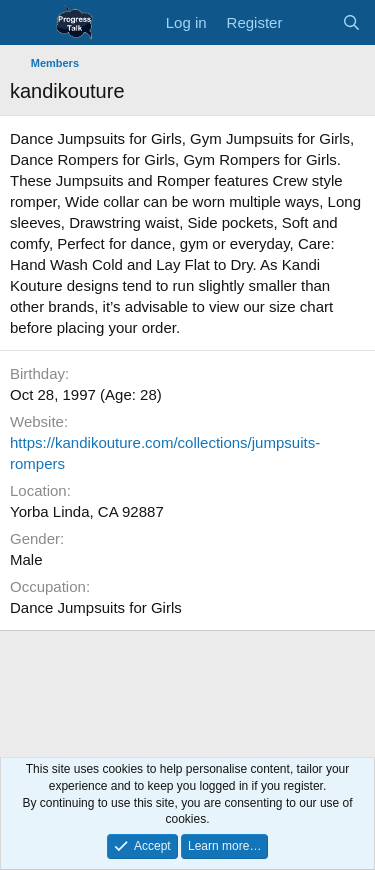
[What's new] (311, 22)
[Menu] (27, 23)
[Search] (351, 22)
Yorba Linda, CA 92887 (87, 511)
